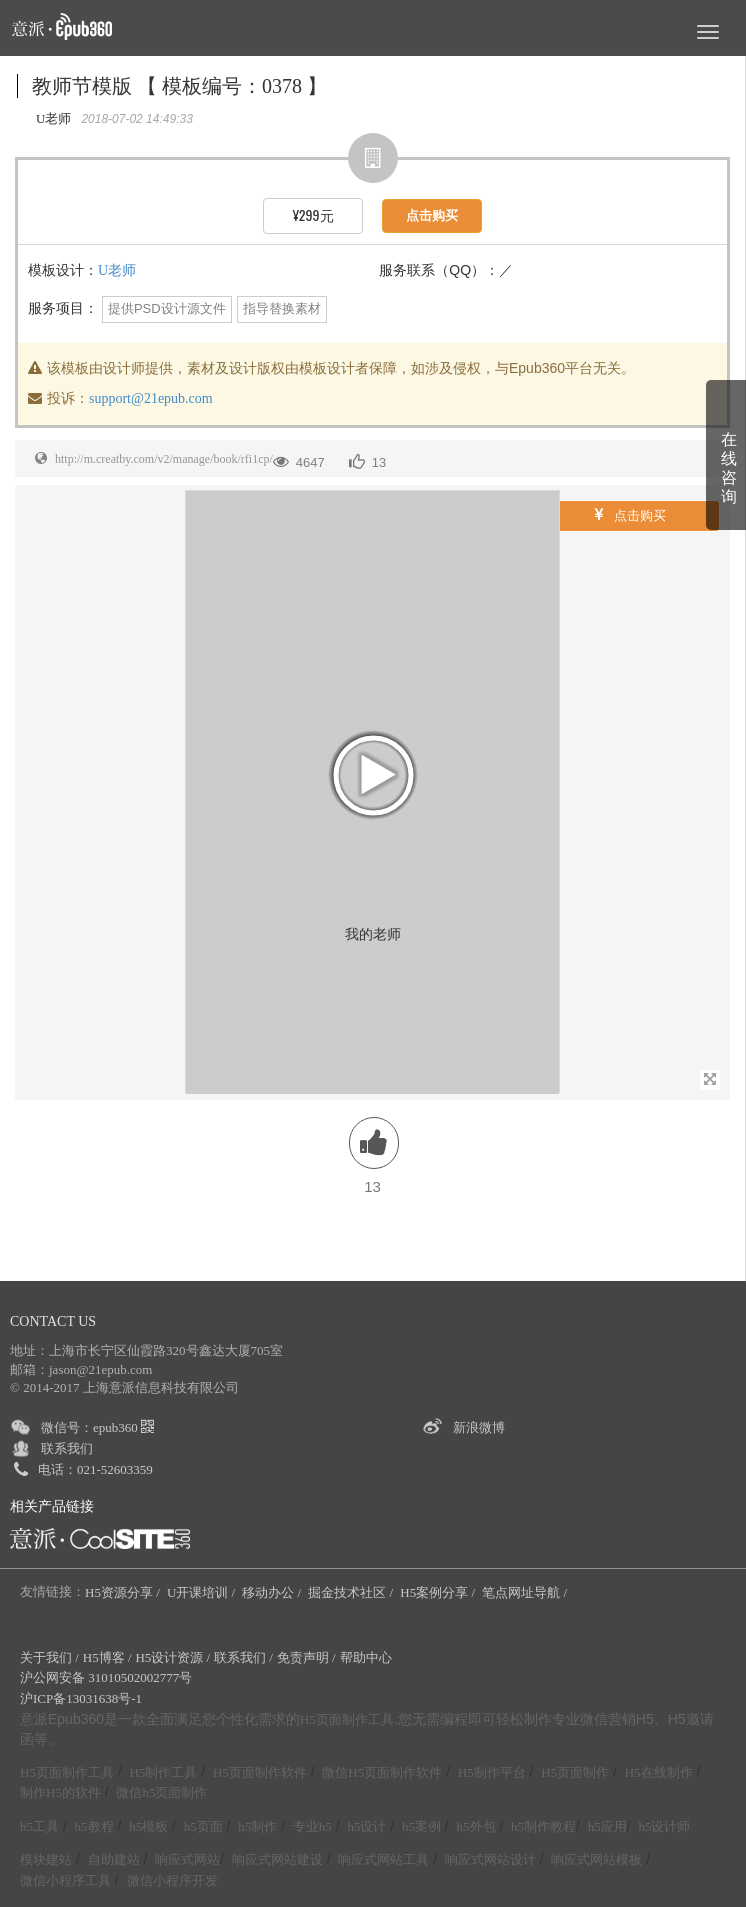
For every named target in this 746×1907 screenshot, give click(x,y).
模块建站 (46, 1859)
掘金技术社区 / (352, 1592)
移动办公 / (273, 1592)
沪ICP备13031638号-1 (81, 1698)
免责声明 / (306, 1657)
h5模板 (148, 1826)
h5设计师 (664, 1826)
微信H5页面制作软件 (382, 1772)
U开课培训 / (203, 1592)
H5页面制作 (575, 1772)
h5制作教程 (543, 1826)
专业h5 (312, 1826)
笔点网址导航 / (526, 1592)
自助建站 (114, 1859)
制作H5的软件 (60, 1792)
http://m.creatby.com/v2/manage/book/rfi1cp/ (164, 459)
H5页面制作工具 (347, 1720)
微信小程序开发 (172, 1880)
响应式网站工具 (383, 1859)
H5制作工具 (163, 1772)
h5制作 (257, 1826)
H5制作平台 (492, 1772)
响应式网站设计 (490, 1859)
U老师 (117, 270)
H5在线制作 (659, 1772)
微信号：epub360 (97, 1427)
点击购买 (630, 515)
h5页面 (203, 1826)
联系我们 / (243, 1657)
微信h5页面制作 (161, 1792)
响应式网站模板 (596, 1859)
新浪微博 (479, 1427)
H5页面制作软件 (260, 1772)
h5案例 (421, 1826)
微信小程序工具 (65, 1880)
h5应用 (607, 1826)
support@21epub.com (151, 398)
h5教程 (94, 1826)
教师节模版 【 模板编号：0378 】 (179, 86)
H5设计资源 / (172, 1657)
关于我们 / (49, 1657)
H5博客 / (107, 1657)
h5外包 (476, 1826)
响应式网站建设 (277, 1859)
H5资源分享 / (124, 1592)
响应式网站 (187, 1859)
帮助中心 (366, 1657)
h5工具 (39, 1826)
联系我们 (67, 1448)
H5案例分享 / (439, 1592)
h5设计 (366, 1826)
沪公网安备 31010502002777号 (106, 1677)
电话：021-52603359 (95, 1469)
